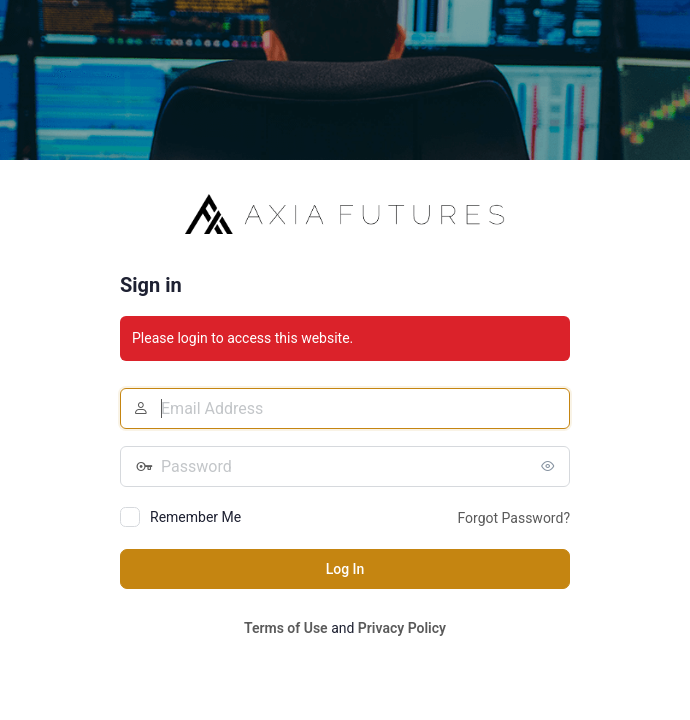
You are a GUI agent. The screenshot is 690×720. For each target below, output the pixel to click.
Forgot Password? (513, 518)
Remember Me (195, 517)
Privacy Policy (402, 628)
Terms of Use (286, 628)
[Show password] (550, 466)
